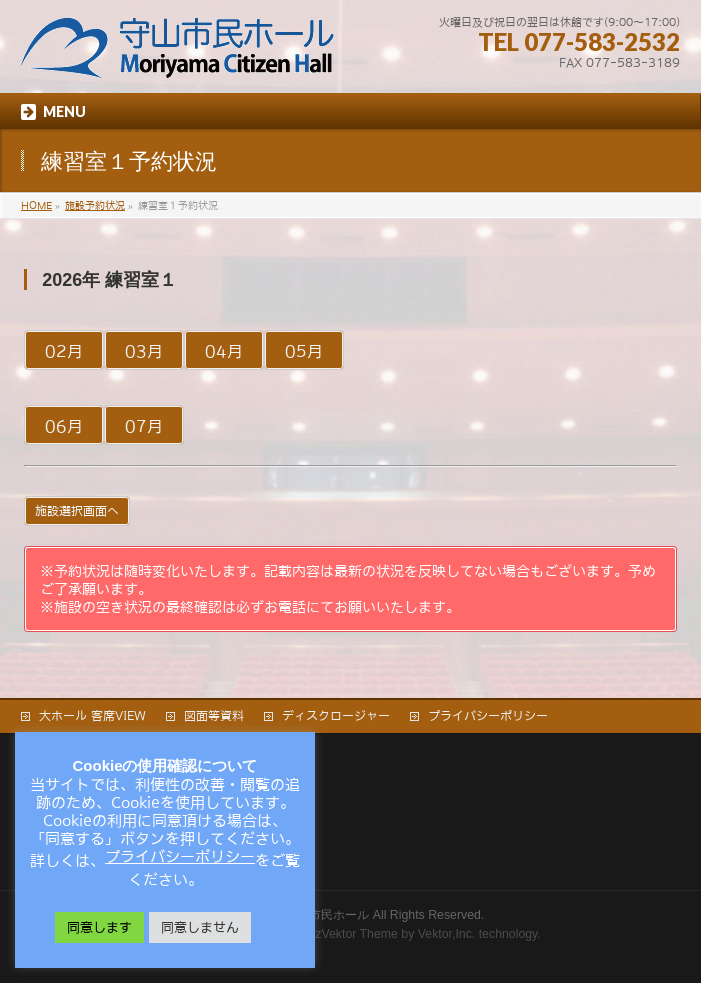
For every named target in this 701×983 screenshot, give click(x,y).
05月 (304, 351)
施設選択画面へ (77, 511)
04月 (224, 351)
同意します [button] (99, 927)
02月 (64, 351)
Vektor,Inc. (447, 934)
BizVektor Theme (351, 934)
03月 (144, 351)
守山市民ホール (327, 915)
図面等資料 (214, 716)
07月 (144, 426)
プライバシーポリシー (488, 716)
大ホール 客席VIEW (92, 716)
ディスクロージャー (336, 716)
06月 (64, 426)
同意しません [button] (200, 927)
